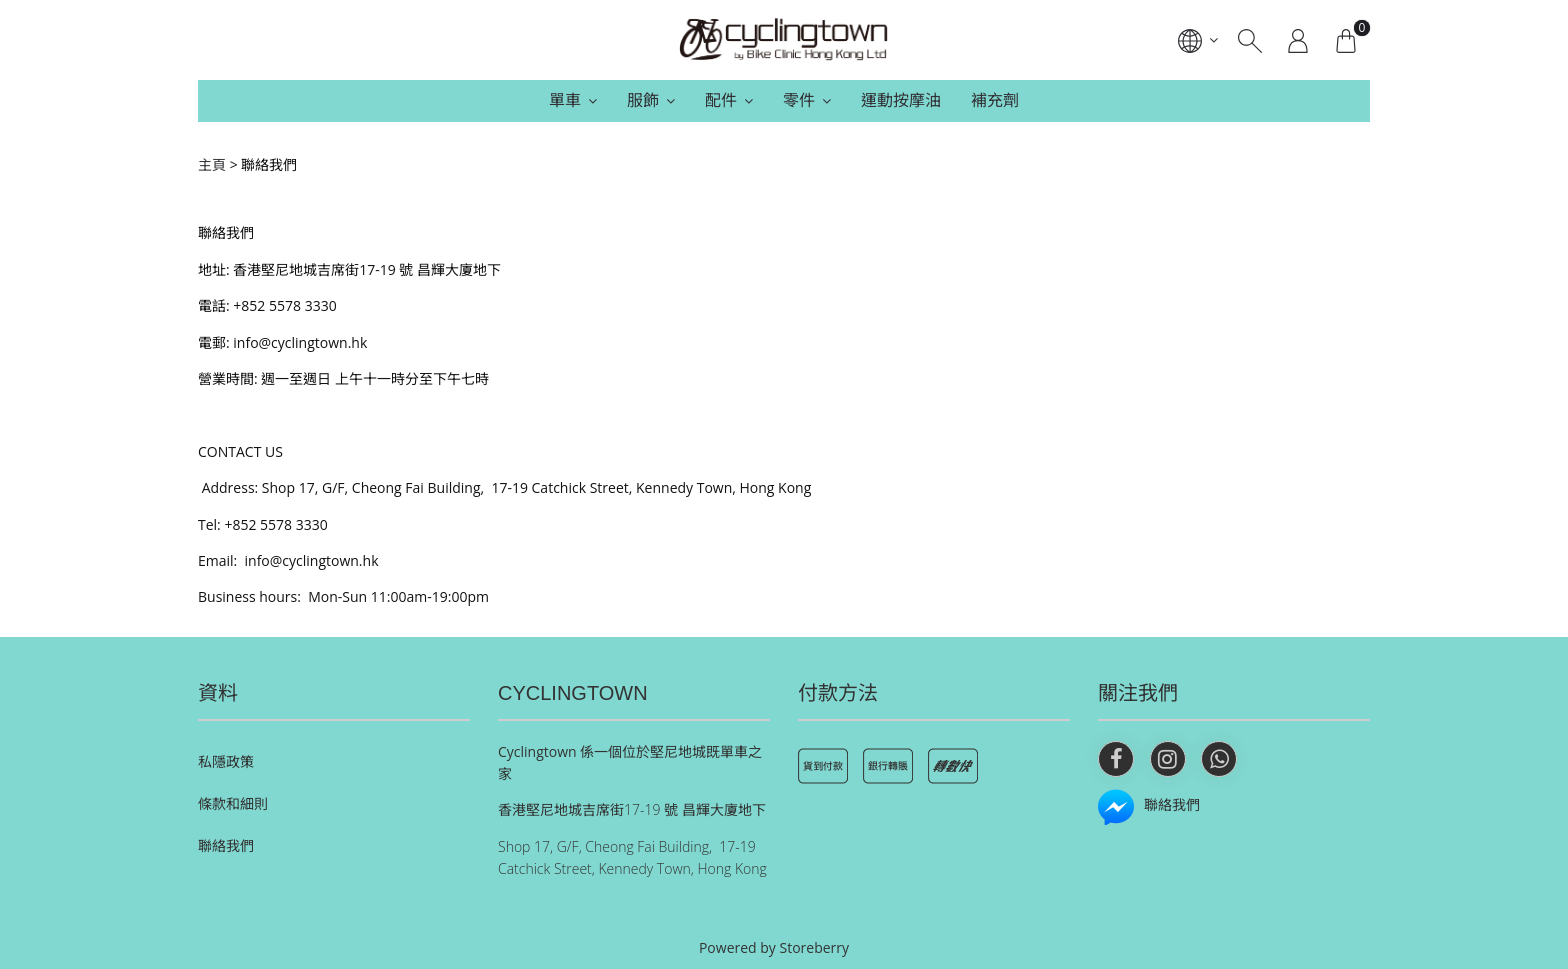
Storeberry (815, 947)
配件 (721, 100)
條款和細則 (233, 803)
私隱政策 (226, 761)
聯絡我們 (226, 845)
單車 (565, 100)
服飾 (643, 100)
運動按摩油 (901, 100)
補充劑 (995, 100)
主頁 (212, 164)
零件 (799, 100)
